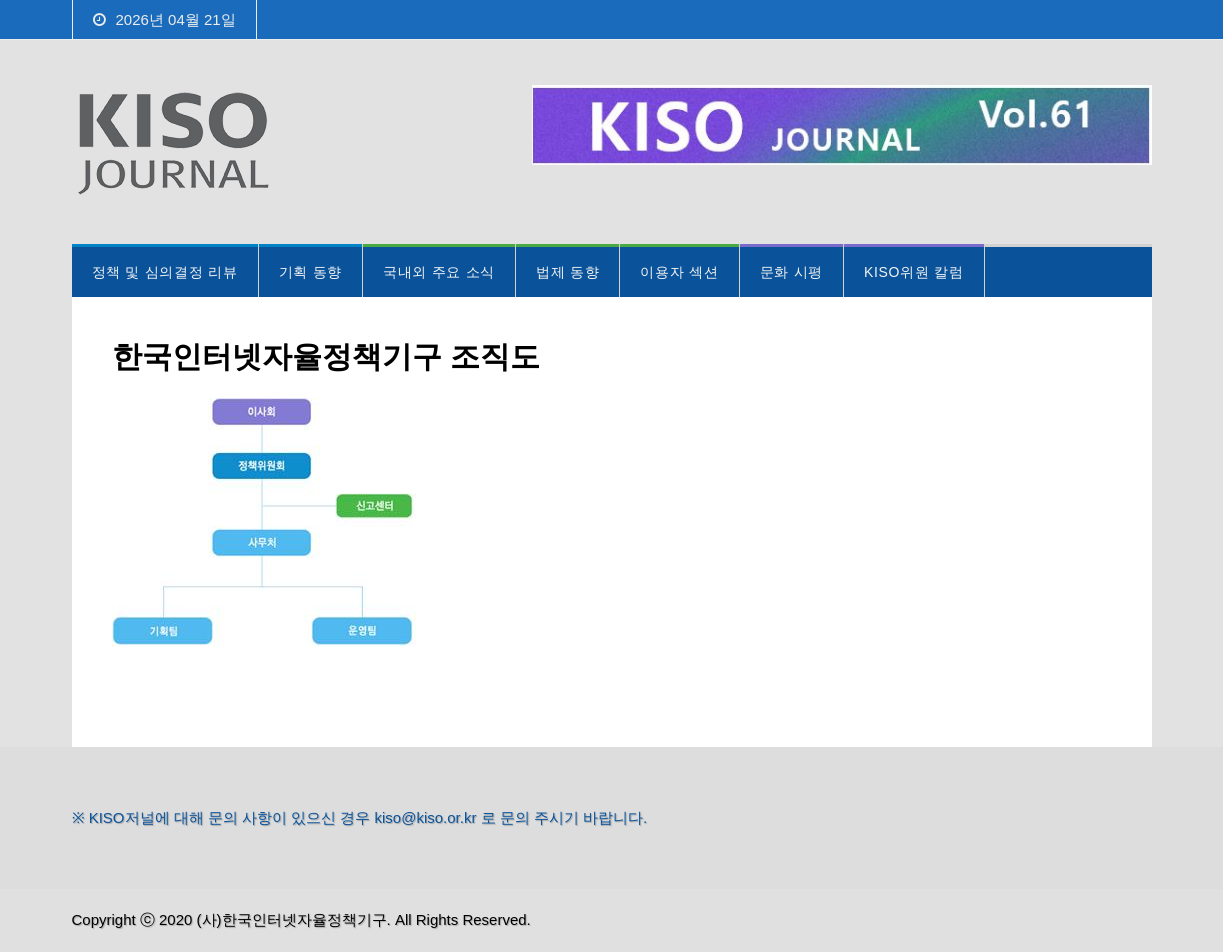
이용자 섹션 (679, 272)
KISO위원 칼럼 (914, 272)
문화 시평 (791, 272)
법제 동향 (567, 272)
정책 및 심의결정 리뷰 (165, 272)
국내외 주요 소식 (439, 272)
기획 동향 (310, 272)
